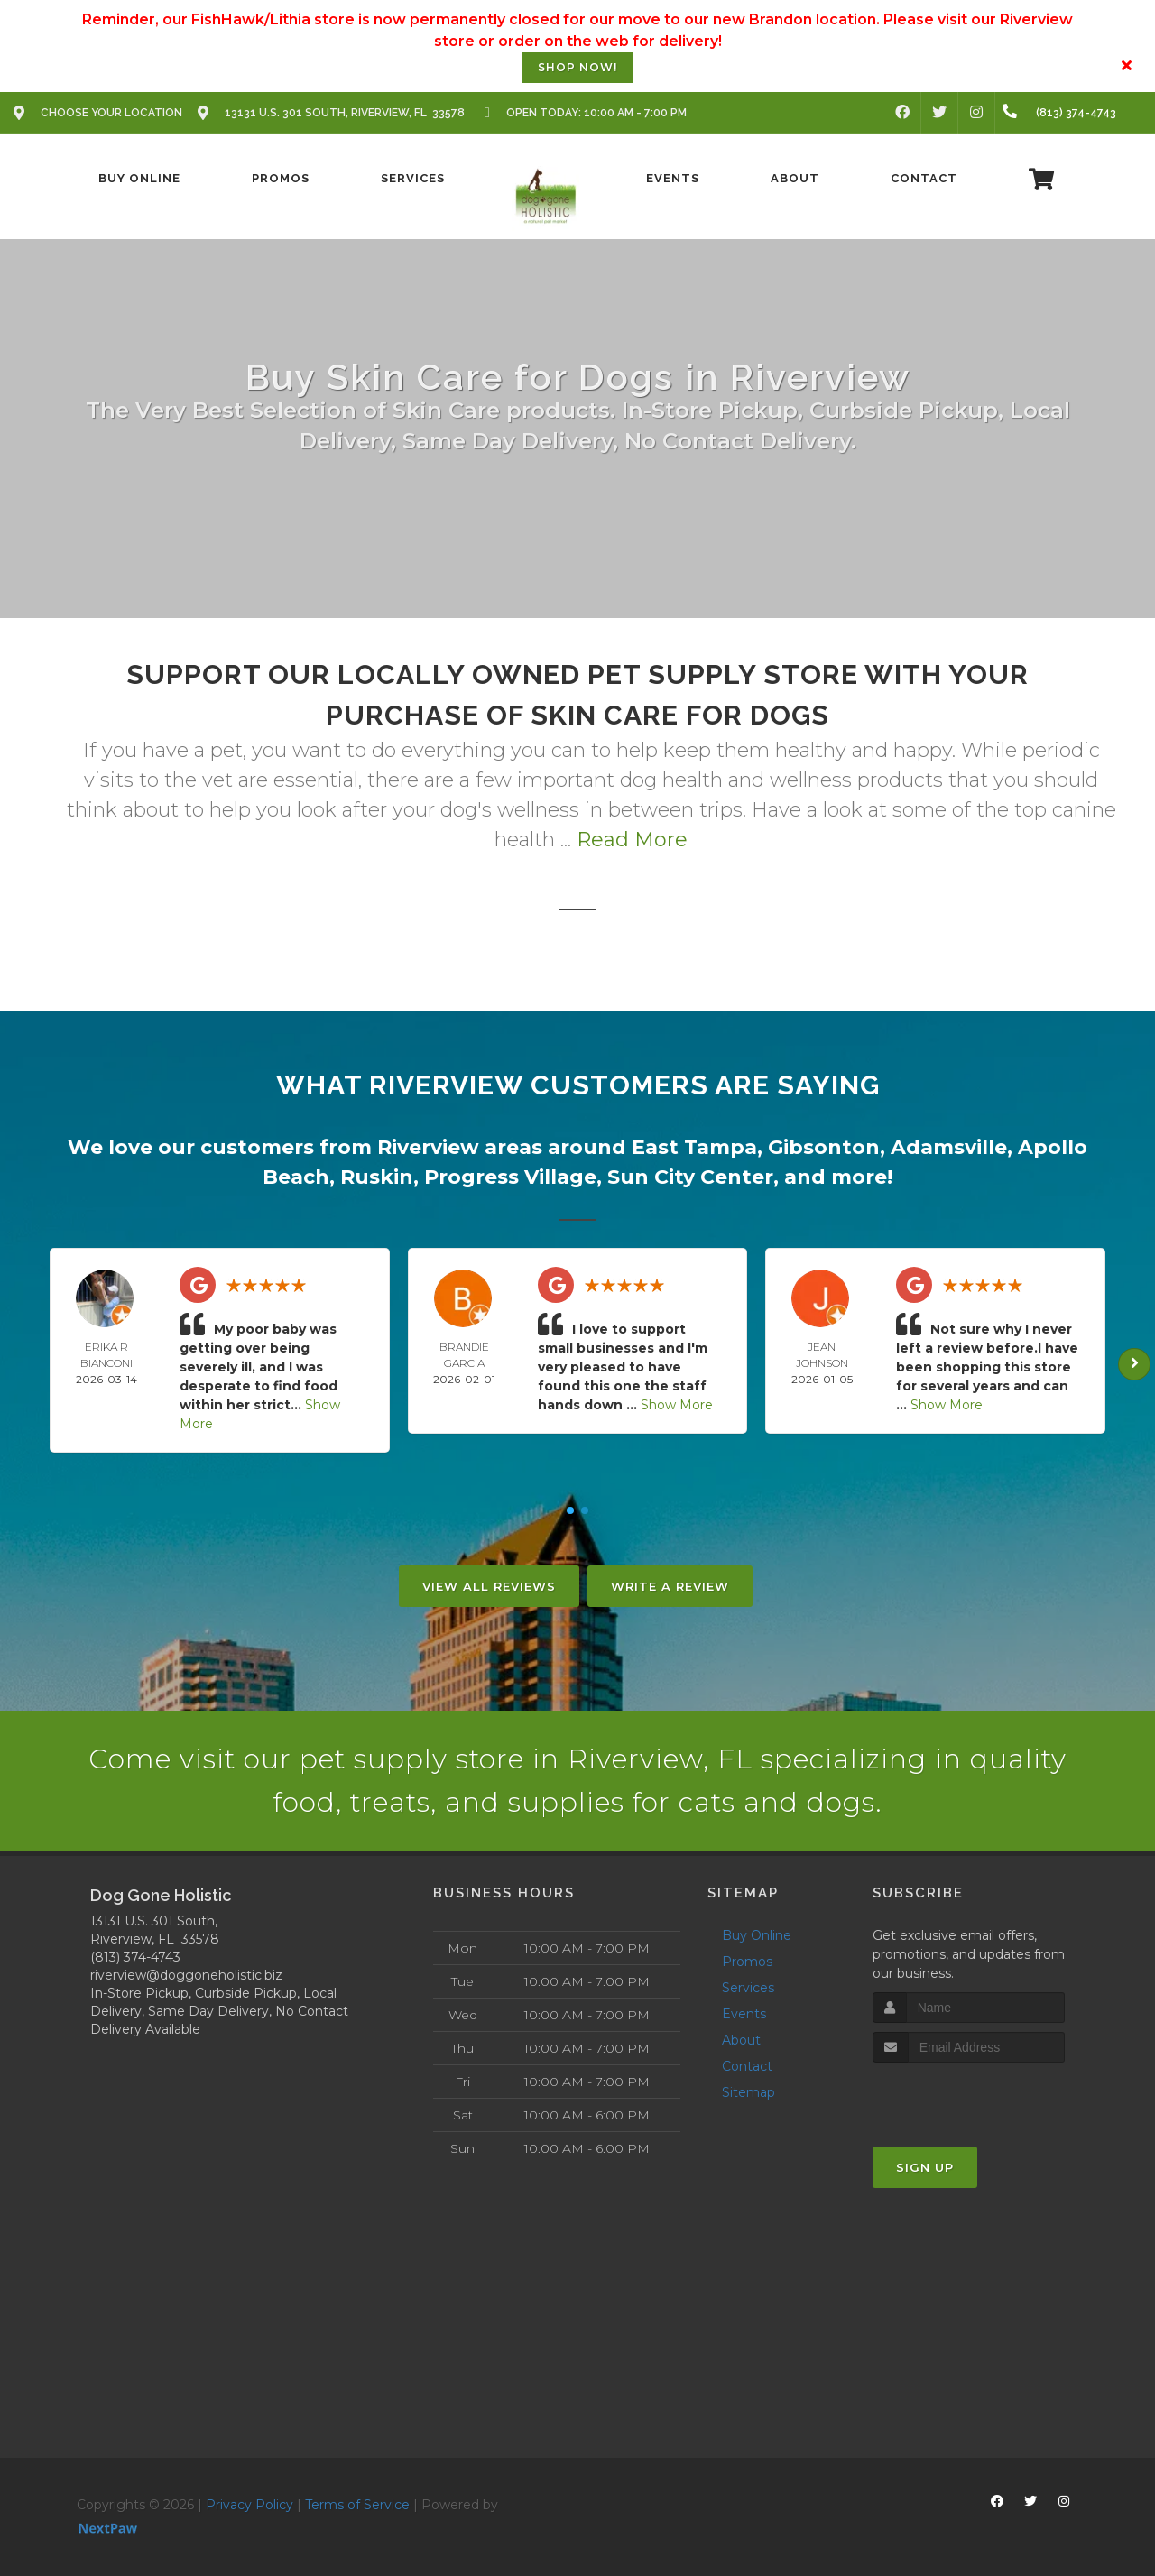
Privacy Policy (249, 2505)
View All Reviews (489, 1586)
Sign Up (925, 2167)
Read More (632, 839)
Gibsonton (824, 1147)
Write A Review (670, 1586)
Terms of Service (357, 2505)
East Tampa (694, 1147)
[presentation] (969, 2096)
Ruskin (376, 1177)
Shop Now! (577, 67)
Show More (677, 1405)
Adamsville (949, 1147)
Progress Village (510, 1177)
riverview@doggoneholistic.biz (186, 1975)
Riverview (428, 1147)
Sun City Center (690, 1177)
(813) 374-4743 (135, 1957)
